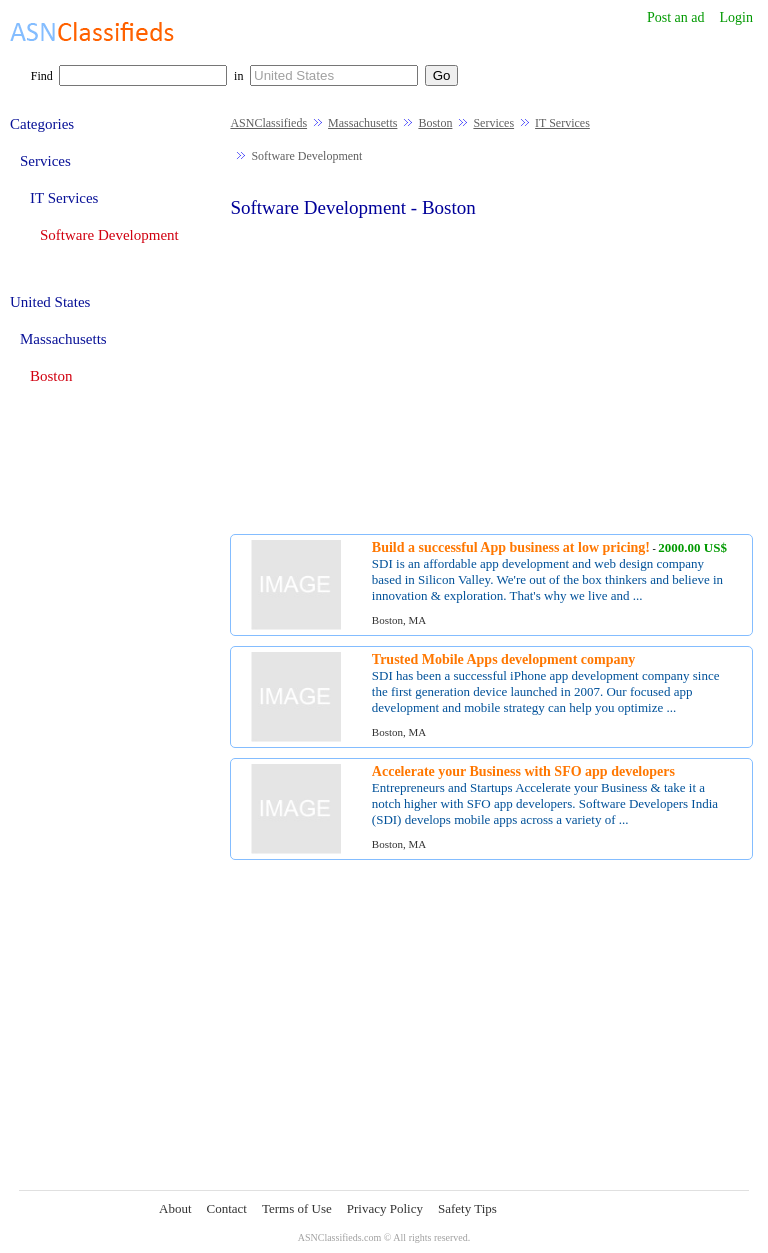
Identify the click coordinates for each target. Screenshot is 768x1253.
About (175, 1208)
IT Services (562, 123)
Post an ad (676, 17)
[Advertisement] (491, 374)
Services (493, 123)
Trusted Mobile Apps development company (503, 659)
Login (736, 17)
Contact (227, 1208)
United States (50, 302)
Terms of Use (297, 1208)
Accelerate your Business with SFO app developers (523, 771)
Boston (435, 123)
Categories (42, 124)
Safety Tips (467, 1208)
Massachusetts (362, 123)
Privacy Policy (385, 1208)
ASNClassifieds (268, 123)
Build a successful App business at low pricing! (511, 547)
